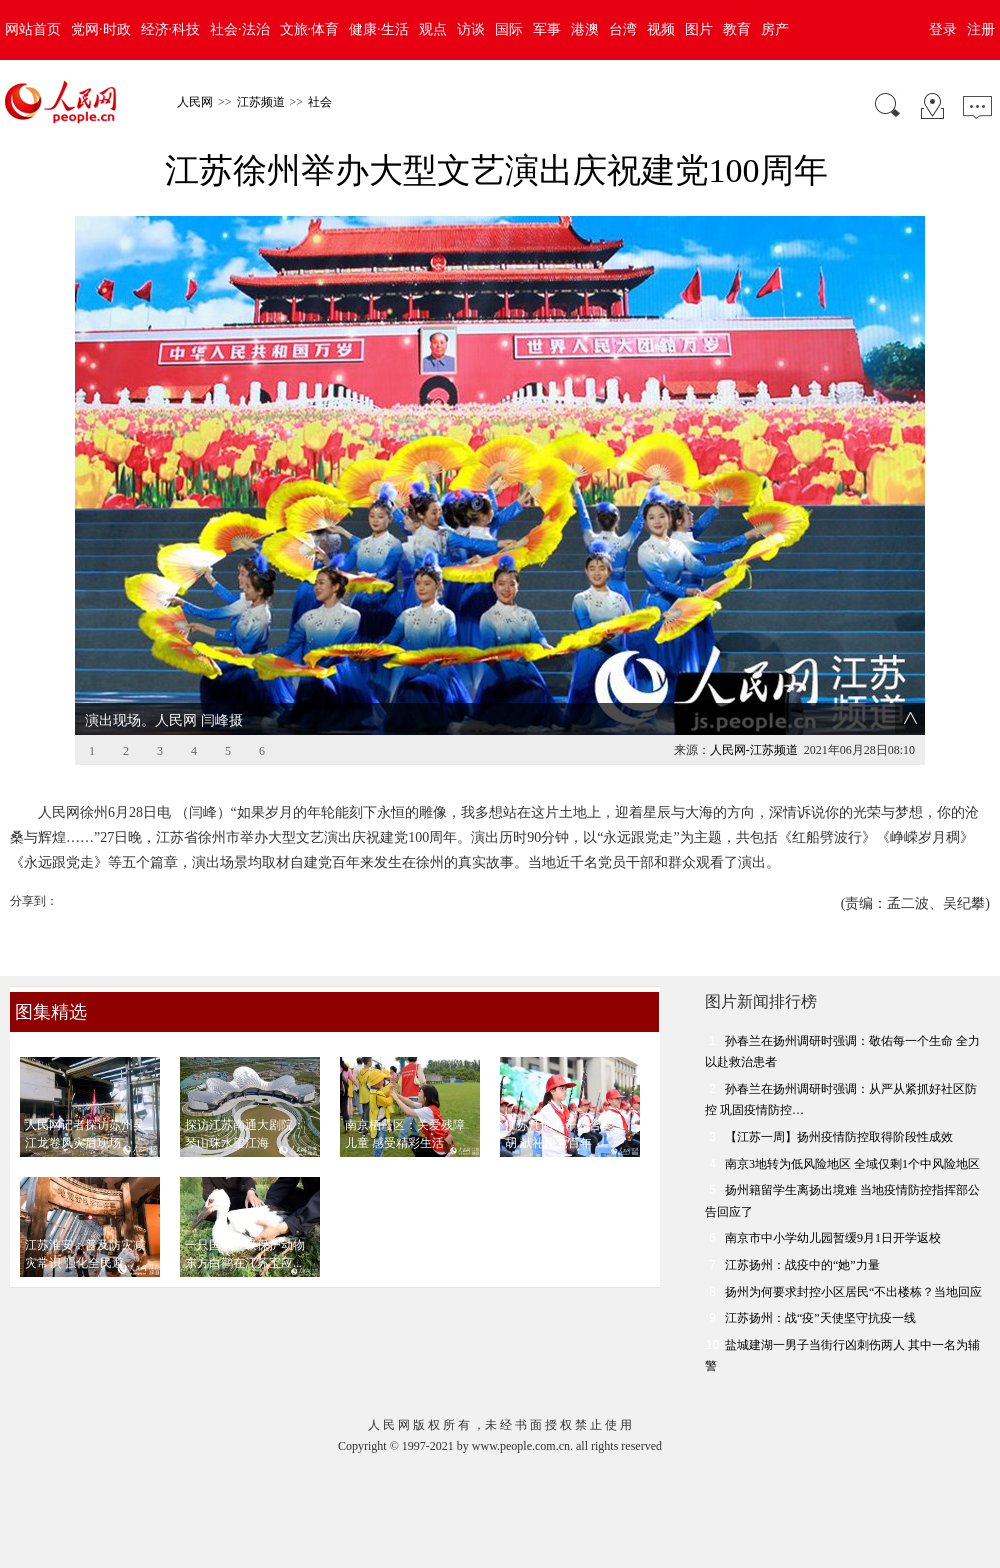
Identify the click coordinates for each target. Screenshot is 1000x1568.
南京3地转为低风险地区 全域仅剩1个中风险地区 (852, 1164)
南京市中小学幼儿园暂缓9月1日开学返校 (833, 1238)
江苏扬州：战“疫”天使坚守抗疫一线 (820, 1318)
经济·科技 (171, 29)
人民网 (195, 102)
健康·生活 (379, 29)
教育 (737, 29)
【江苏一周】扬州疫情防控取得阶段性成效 (839, 1137)
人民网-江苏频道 (754, 750)
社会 (320, 102)
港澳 (585, 29)
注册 (981, 29)
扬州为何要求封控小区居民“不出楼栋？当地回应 (853, 1292)
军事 (547, 29)
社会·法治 (240, 29)
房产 (775, 29)
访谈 (471, 29)
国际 (509, 29)
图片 (699, 29)
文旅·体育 (310, 29)
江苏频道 (261, 102)
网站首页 (33, 29)
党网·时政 (101, 29)
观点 (433, 29)
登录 (943, 29)
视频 (661, 29)
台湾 (623, 29)
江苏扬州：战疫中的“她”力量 (802, 1265)
